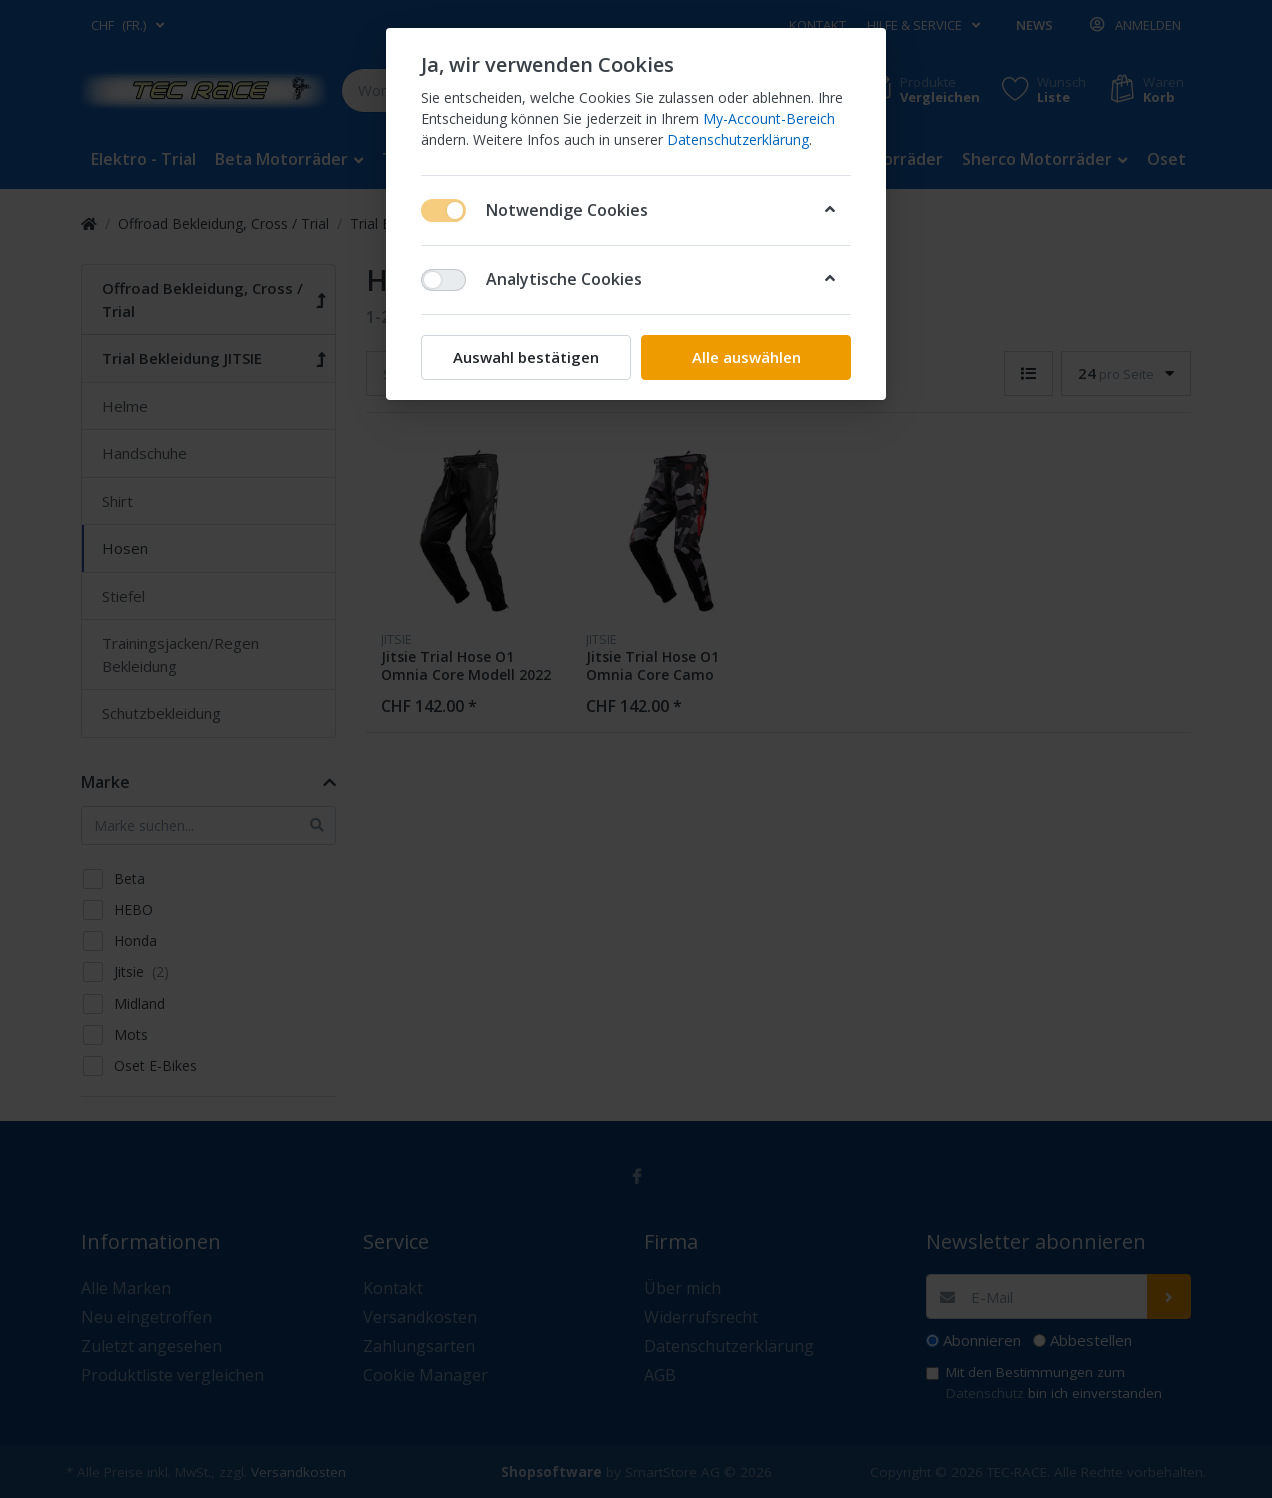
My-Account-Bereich (769, 118)
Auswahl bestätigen (526, 357)
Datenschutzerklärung (738, 139)
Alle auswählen (746, 357)
